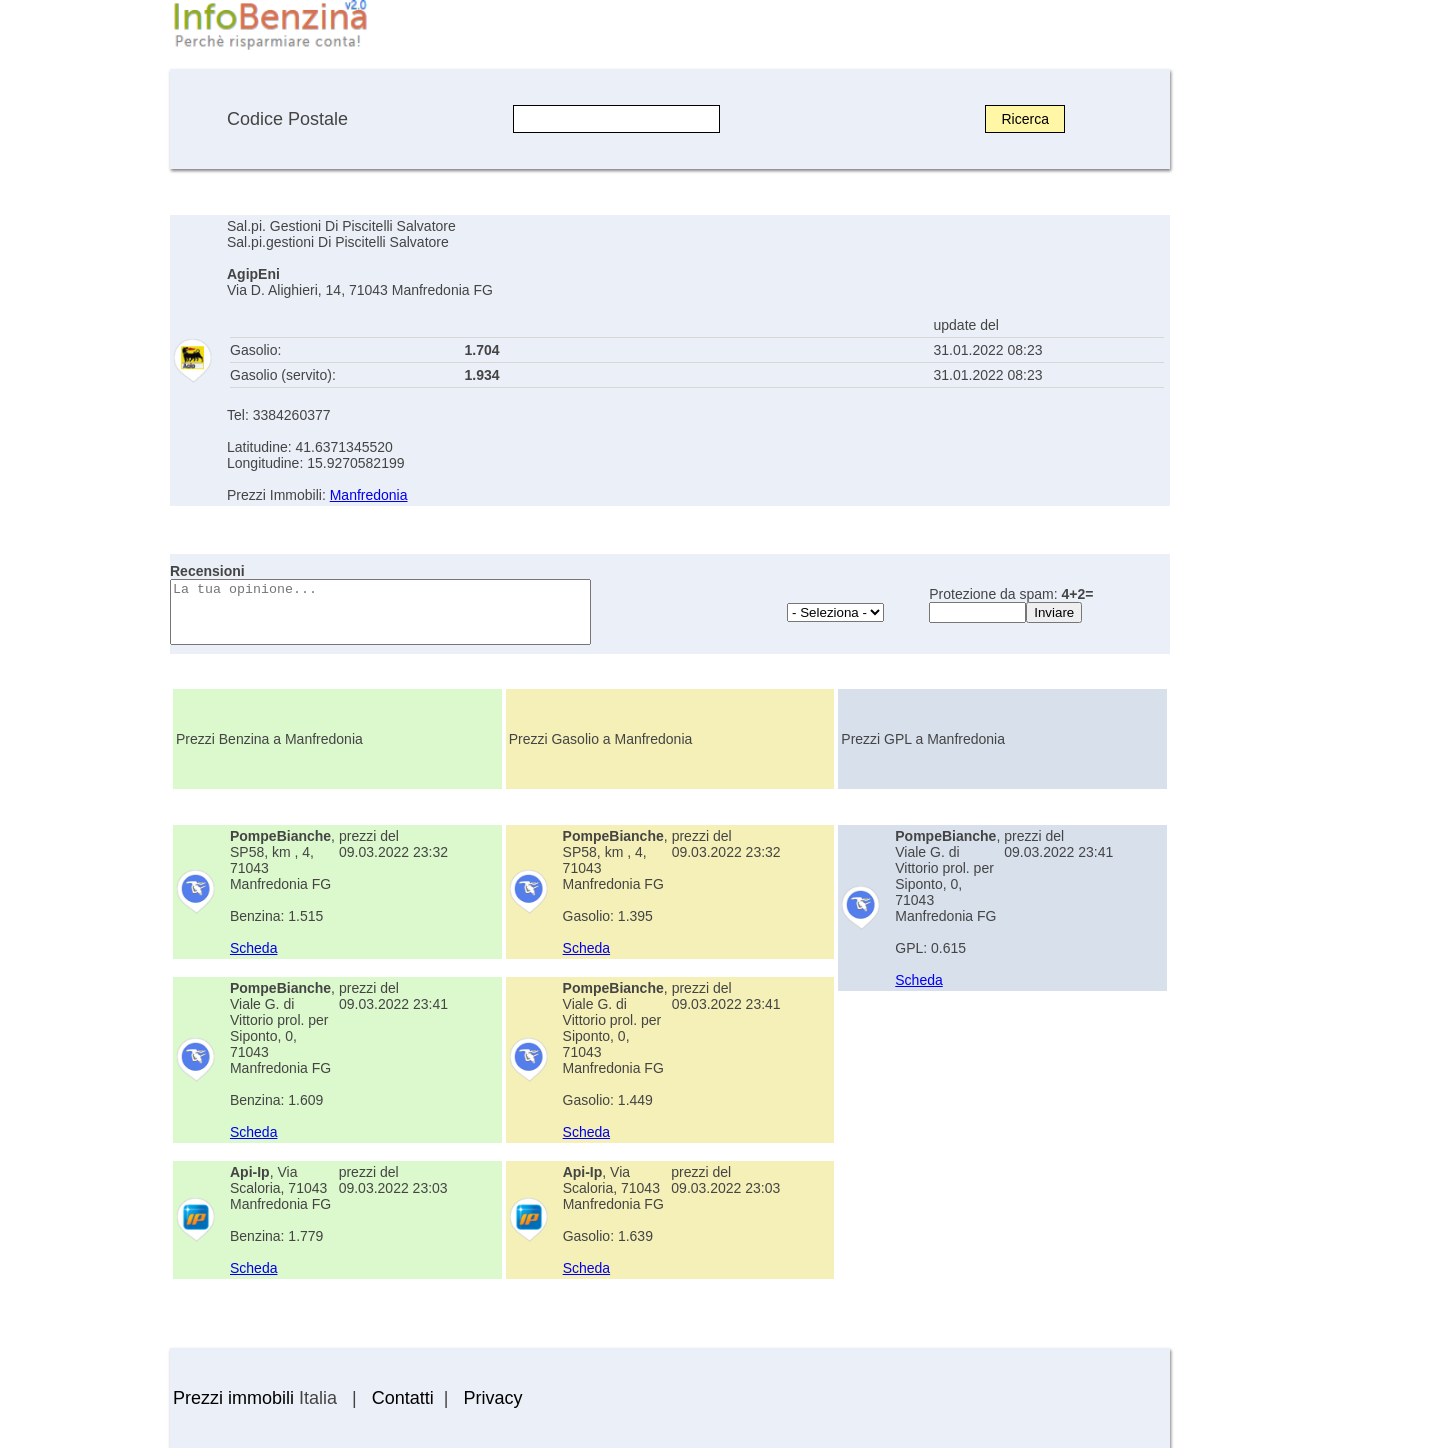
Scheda (253, 948)
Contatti (403, 1398)
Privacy (492, 1398)
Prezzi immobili (233, 1398)
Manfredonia (369, 495)
